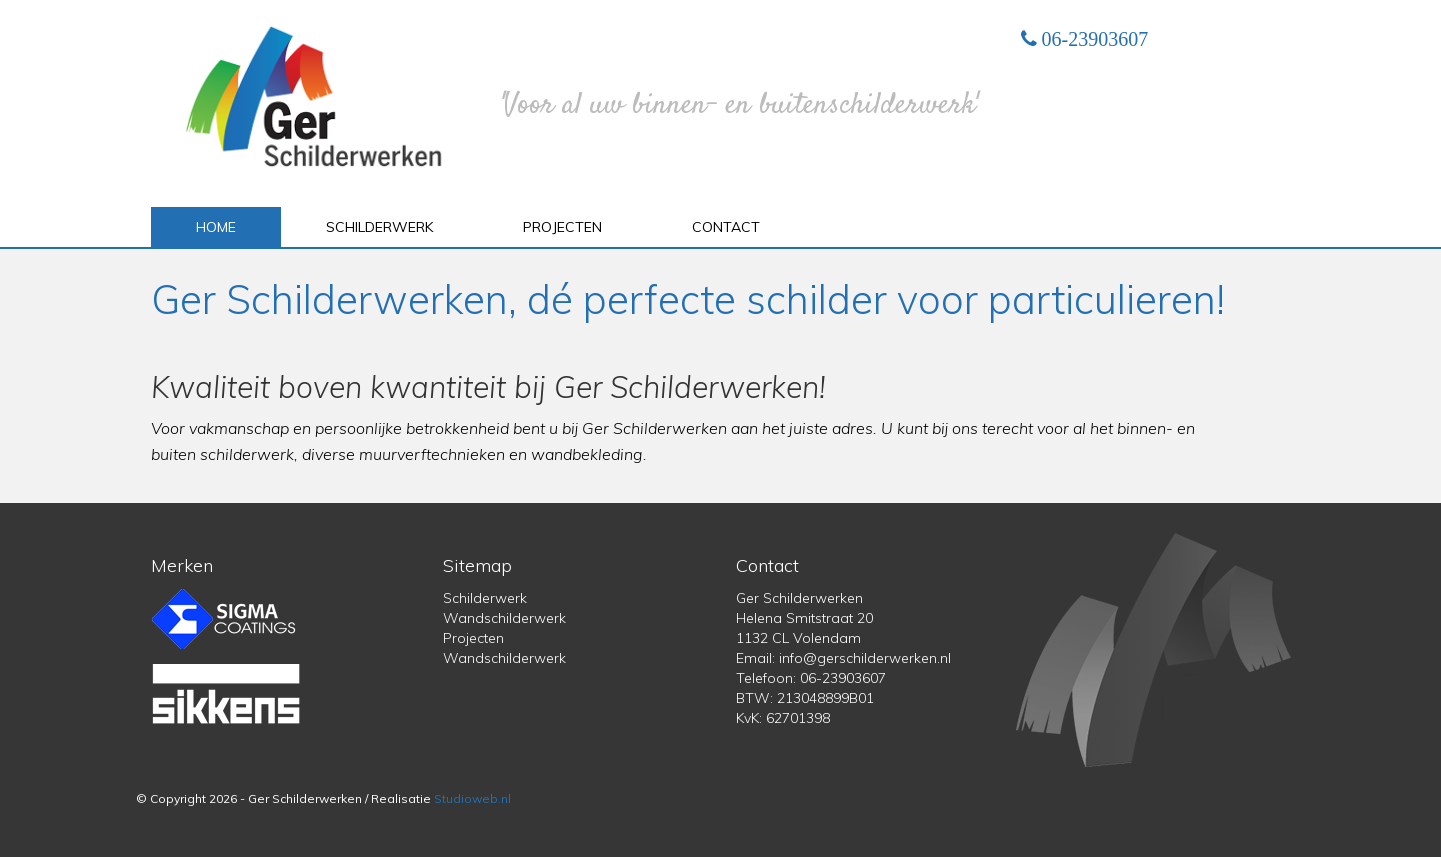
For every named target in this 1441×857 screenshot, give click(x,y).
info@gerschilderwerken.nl (865, 658)
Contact (726, 227)
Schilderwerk (379, 227)
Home (216, 227)
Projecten (562, 227)
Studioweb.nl (472, 798)
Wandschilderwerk (504, 618)
